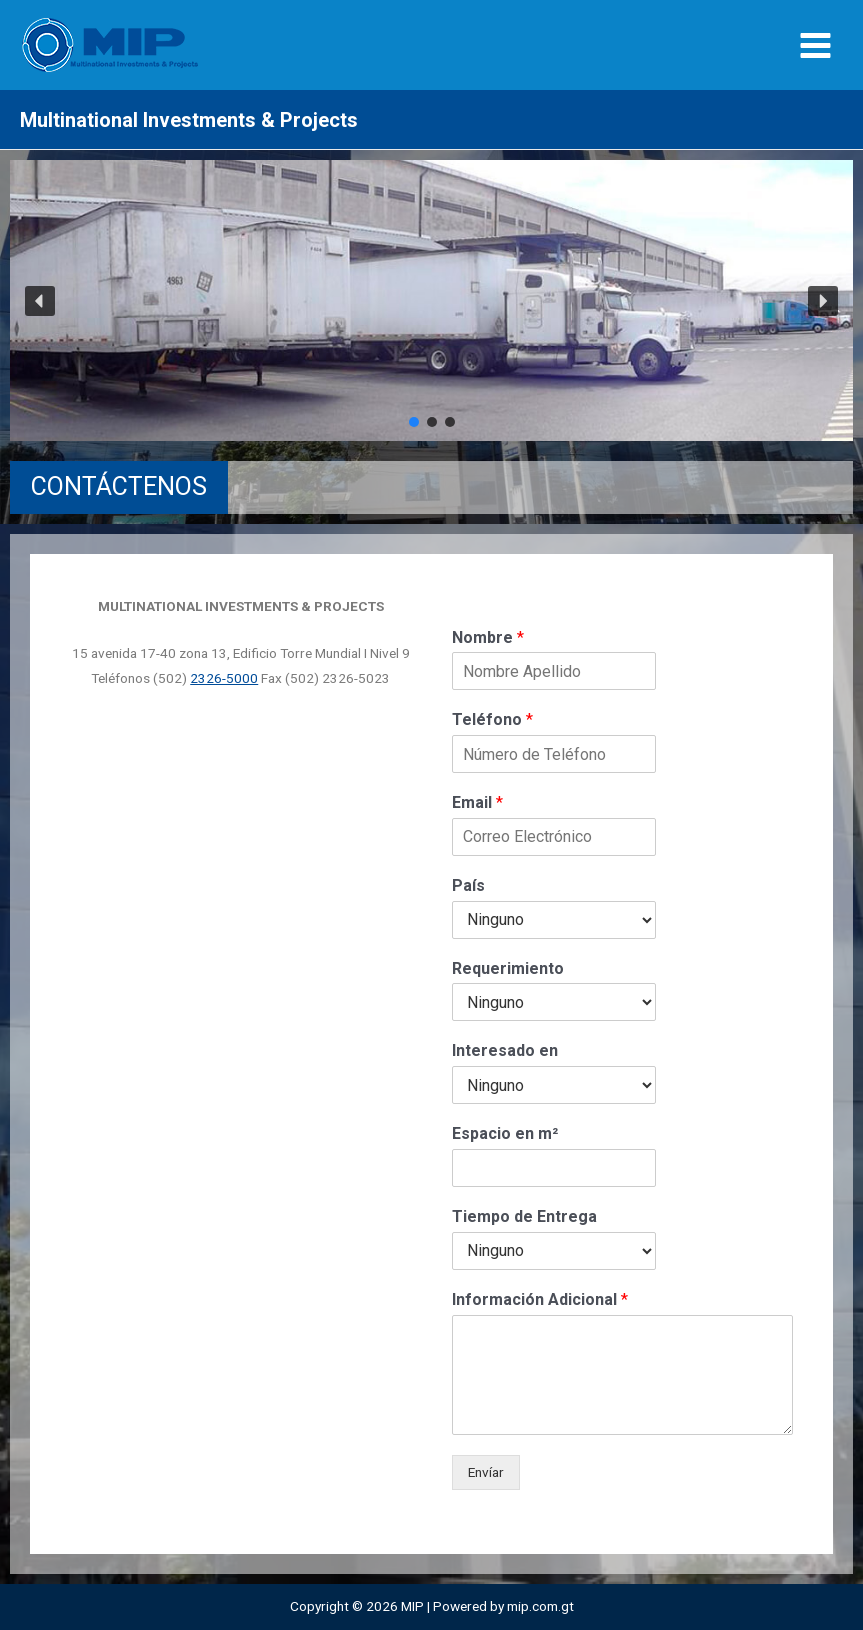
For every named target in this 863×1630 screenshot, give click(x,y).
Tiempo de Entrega (524, 1216)
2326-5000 (224, 678)
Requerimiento (508, 968)
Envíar (486, 1472)
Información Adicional (540, 1299)
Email (477, 802)
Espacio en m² (505, 1133)
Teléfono (492, 719)
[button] (40, 301)
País (468, 885)
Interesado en (505, 1050)
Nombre (488, 637)
